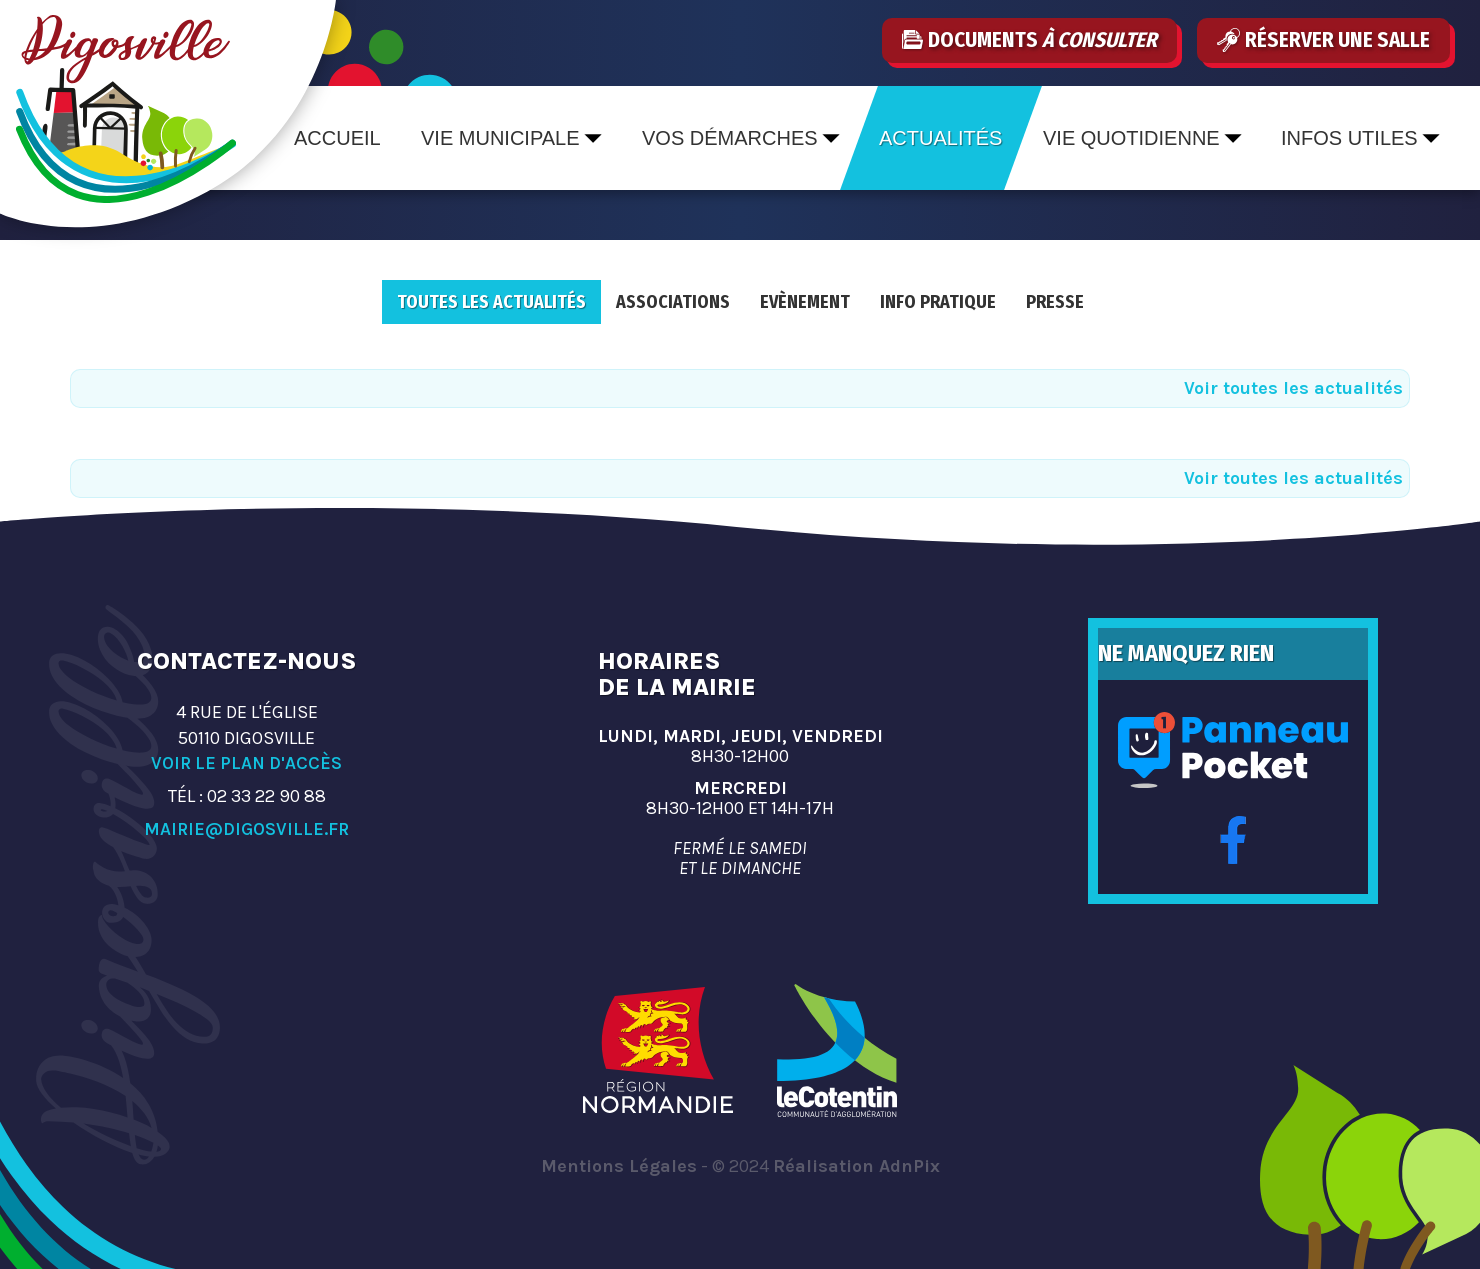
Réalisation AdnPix (856, 1166)
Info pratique (938, 302)
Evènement (805, 302)
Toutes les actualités (491, 302)
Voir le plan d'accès (246, 763)
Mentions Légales (619, 1166)
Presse (1055, 302)
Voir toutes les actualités (1293, 388)
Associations (673, 302)
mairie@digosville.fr (246, 829)
